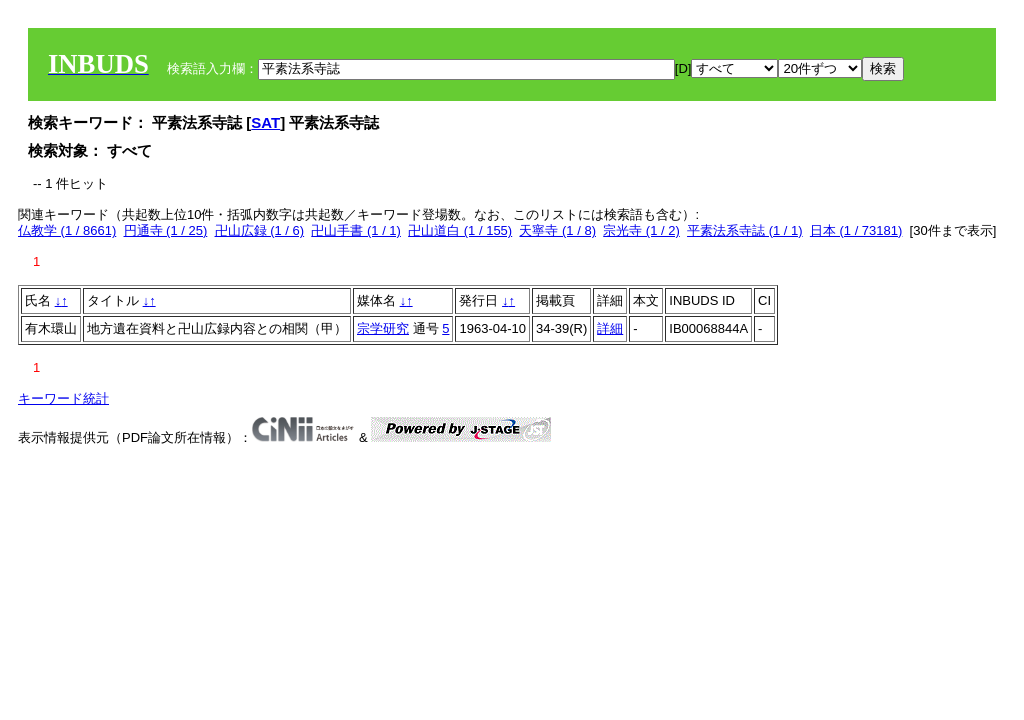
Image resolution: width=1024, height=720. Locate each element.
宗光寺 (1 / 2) (641, 230)
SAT (265, 122)
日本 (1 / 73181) (856, 230)
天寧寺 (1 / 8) (557, 230)
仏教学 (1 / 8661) (67, 230)
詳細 (610, 328)
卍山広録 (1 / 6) (260, 230)
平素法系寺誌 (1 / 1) (745, 230)
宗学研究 (383, 328)
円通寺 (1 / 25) (166, 230)
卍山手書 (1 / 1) (356, 230)
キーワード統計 (63, 398)
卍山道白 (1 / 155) (460, 230)
